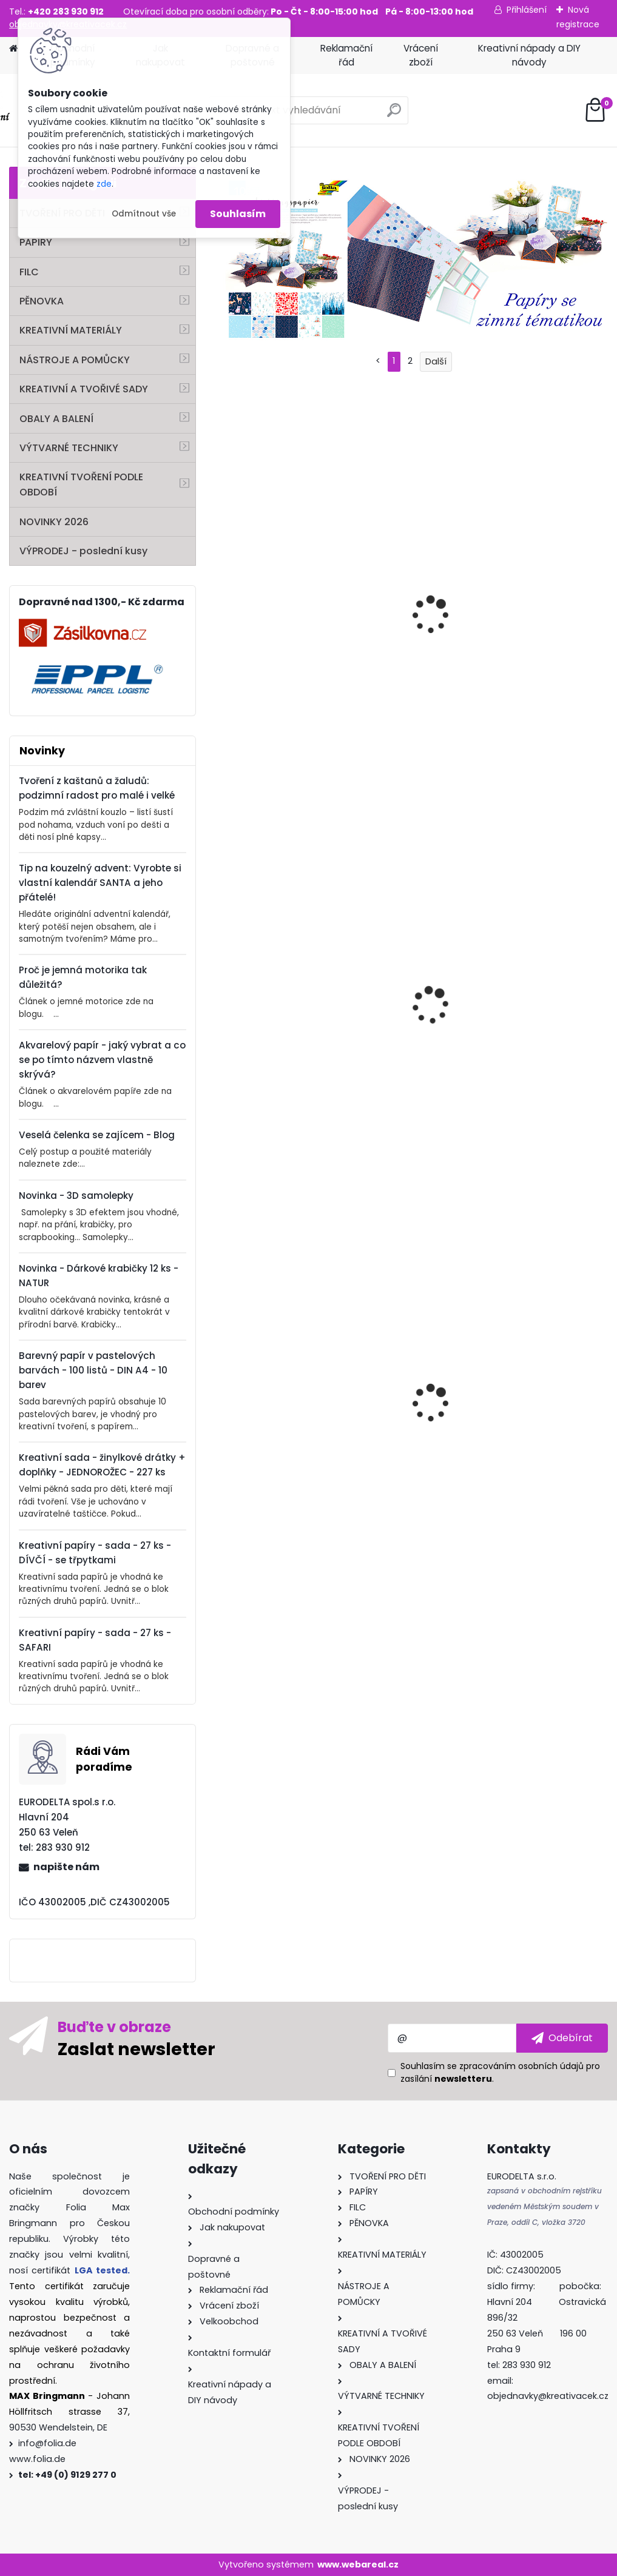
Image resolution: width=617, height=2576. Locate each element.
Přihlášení (527, 10)
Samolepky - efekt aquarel (534, 1024)
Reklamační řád (346, 55)
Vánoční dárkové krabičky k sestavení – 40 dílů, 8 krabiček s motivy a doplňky (543, 1423)
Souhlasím (238, 214)
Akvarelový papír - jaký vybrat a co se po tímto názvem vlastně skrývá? (102, 1060)
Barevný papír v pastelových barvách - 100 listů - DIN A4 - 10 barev (93, 1370)
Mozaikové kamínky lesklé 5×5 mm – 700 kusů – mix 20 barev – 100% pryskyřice (275, 1423)
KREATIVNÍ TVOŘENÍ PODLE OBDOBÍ (81, 484)
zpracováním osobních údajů (521, 2066)
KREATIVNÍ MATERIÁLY (70, 330)
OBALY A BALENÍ (56, 419)
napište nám (66, 1867)
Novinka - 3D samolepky (76, 1195)
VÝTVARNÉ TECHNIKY (68, 448)
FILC (29, 272)
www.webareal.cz (358, 2564)
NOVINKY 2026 (54, 522)
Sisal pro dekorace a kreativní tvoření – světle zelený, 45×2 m (408, 1027)
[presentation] (222, 1393)
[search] (394, 115)
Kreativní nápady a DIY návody (529, 55)
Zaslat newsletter (136, 2048)
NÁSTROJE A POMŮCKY (74, 360)
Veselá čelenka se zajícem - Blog (97, 1135)
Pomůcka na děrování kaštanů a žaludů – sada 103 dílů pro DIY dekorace (275, 636)
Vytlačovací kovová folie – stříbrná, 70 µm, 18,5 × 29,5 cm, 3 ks (410, 1412)
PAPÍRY (35, 242)
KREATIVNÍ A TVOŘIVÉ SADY (83, 389)
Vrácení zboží (420, 55)
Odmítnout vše (144, 214)
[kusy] (243, 1543)
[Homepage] (13, 49)
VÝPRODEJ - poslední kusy (83, 551)
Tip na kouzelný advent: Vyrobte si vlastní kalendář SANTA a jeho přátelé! (100, 883)
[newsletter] (562, 2038)
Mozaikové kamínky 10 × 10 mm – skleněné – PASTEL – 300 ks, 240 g (409, 634)
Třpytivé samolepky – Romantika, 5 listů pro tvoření (276, 1015)
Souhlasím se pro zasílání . (500, 2072)
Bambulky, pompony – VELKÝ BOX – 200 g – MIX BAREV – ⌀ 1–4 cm (543, 629)
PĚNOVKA (41, 301)
